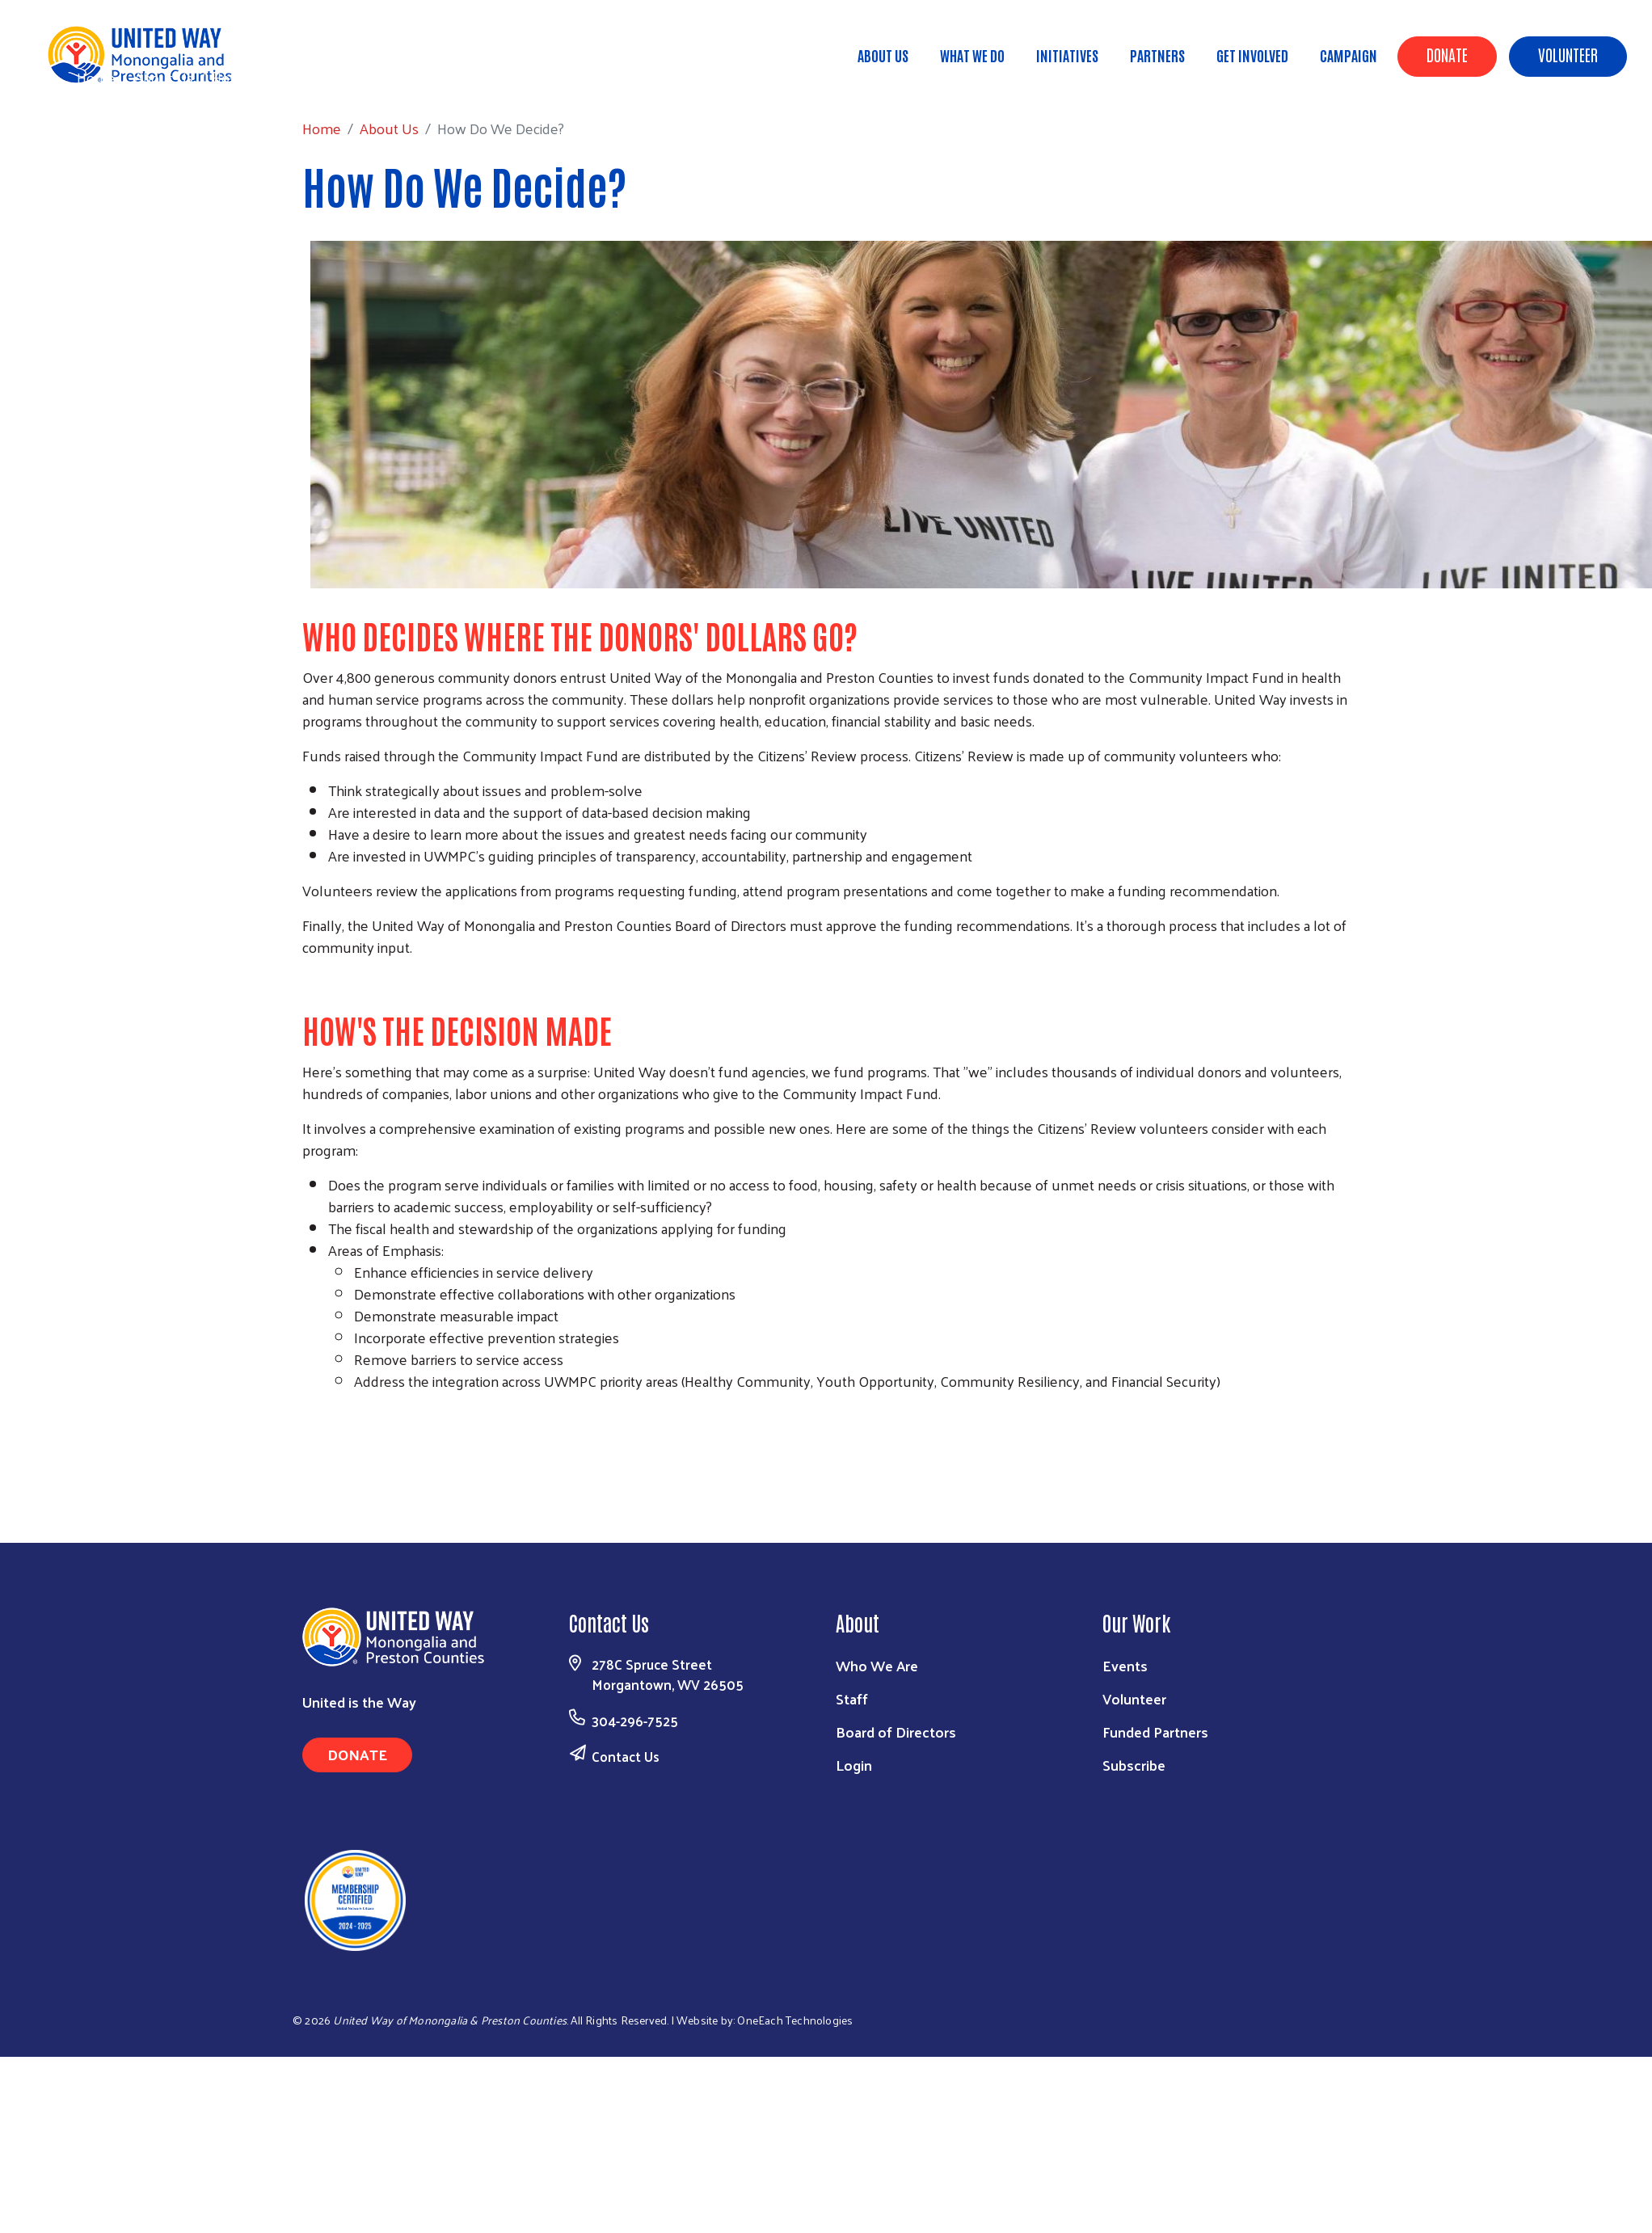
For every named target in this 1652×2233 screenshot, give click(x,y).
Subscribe (1133, 1764)
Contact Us (626, 1756)
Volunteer (1568, 54)
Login (854, 1764)
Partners (1157, 55)
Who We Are (877, 1665)
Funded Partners (1155, 1731)
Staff (852, 1698)
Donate (1447, 54)
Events (1125, 1665)
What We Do (972, 55)
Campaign (1348, 55)
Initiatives (1067, 55)
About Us (883, 55)
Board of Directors (896, 1731)
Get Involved (1252, 55)
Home (96, 77)
